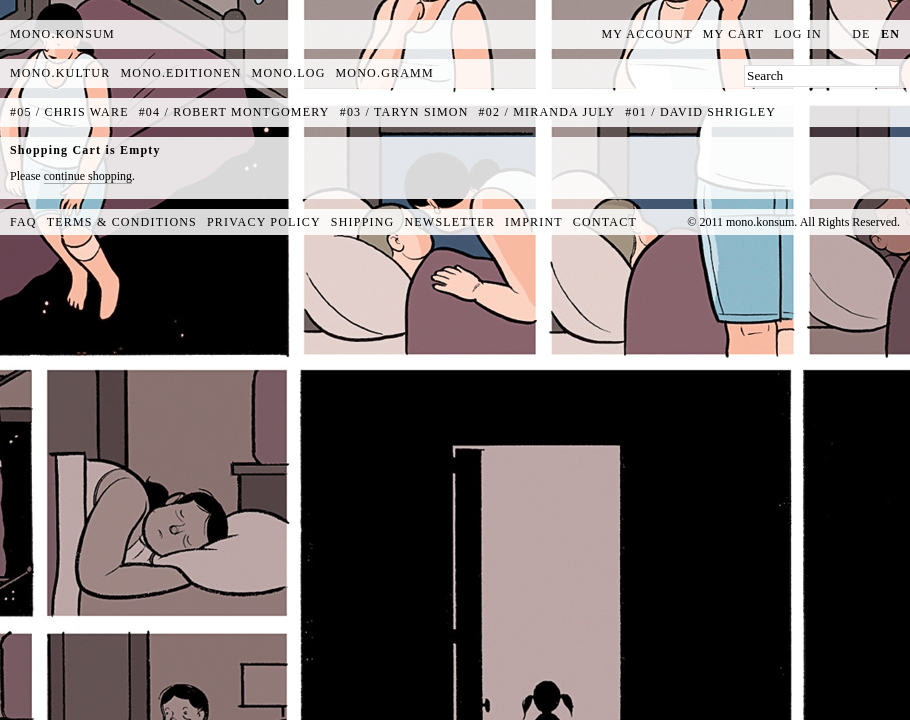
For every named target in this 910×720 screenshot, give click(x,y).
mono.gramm (385, 73)
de (861, 34)
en (890, 34)
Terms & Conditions (122, 222)
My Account (647, 34)
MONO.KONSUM (62, 34)
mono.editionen (180, 73)
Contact (605, 222)
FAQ (23, 222)
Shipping (363, 222)
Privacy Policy (264, 222)
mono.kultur (60, 73)
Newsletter (449, 222)
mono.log (289, 73)
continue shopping (88, 176)
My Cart (734, 34)
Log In (798, 34)
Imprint (534, 222)
